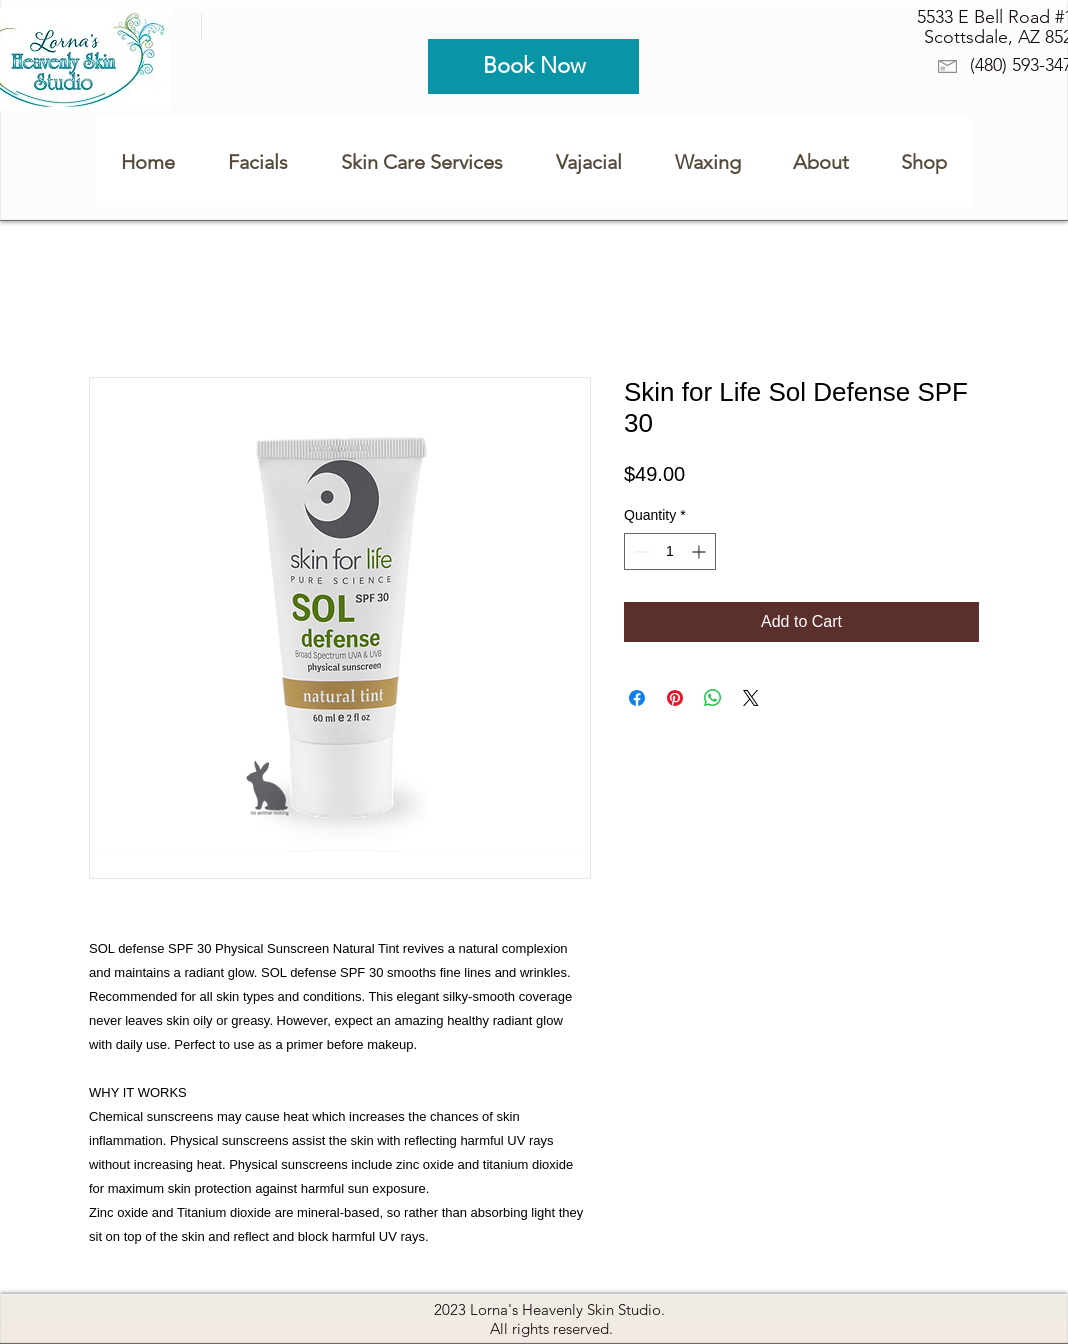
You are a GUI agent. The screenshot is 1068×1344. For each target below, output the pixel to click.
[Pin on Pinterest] (675, 698)
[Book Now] (533, 66)
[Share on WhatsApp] (713, 698)
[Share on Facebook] (637, 698)
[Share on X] (751, 698)
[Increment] (700, 551)
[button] (707, 162)
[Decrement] (639, 551)
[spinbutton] (670, 551)
